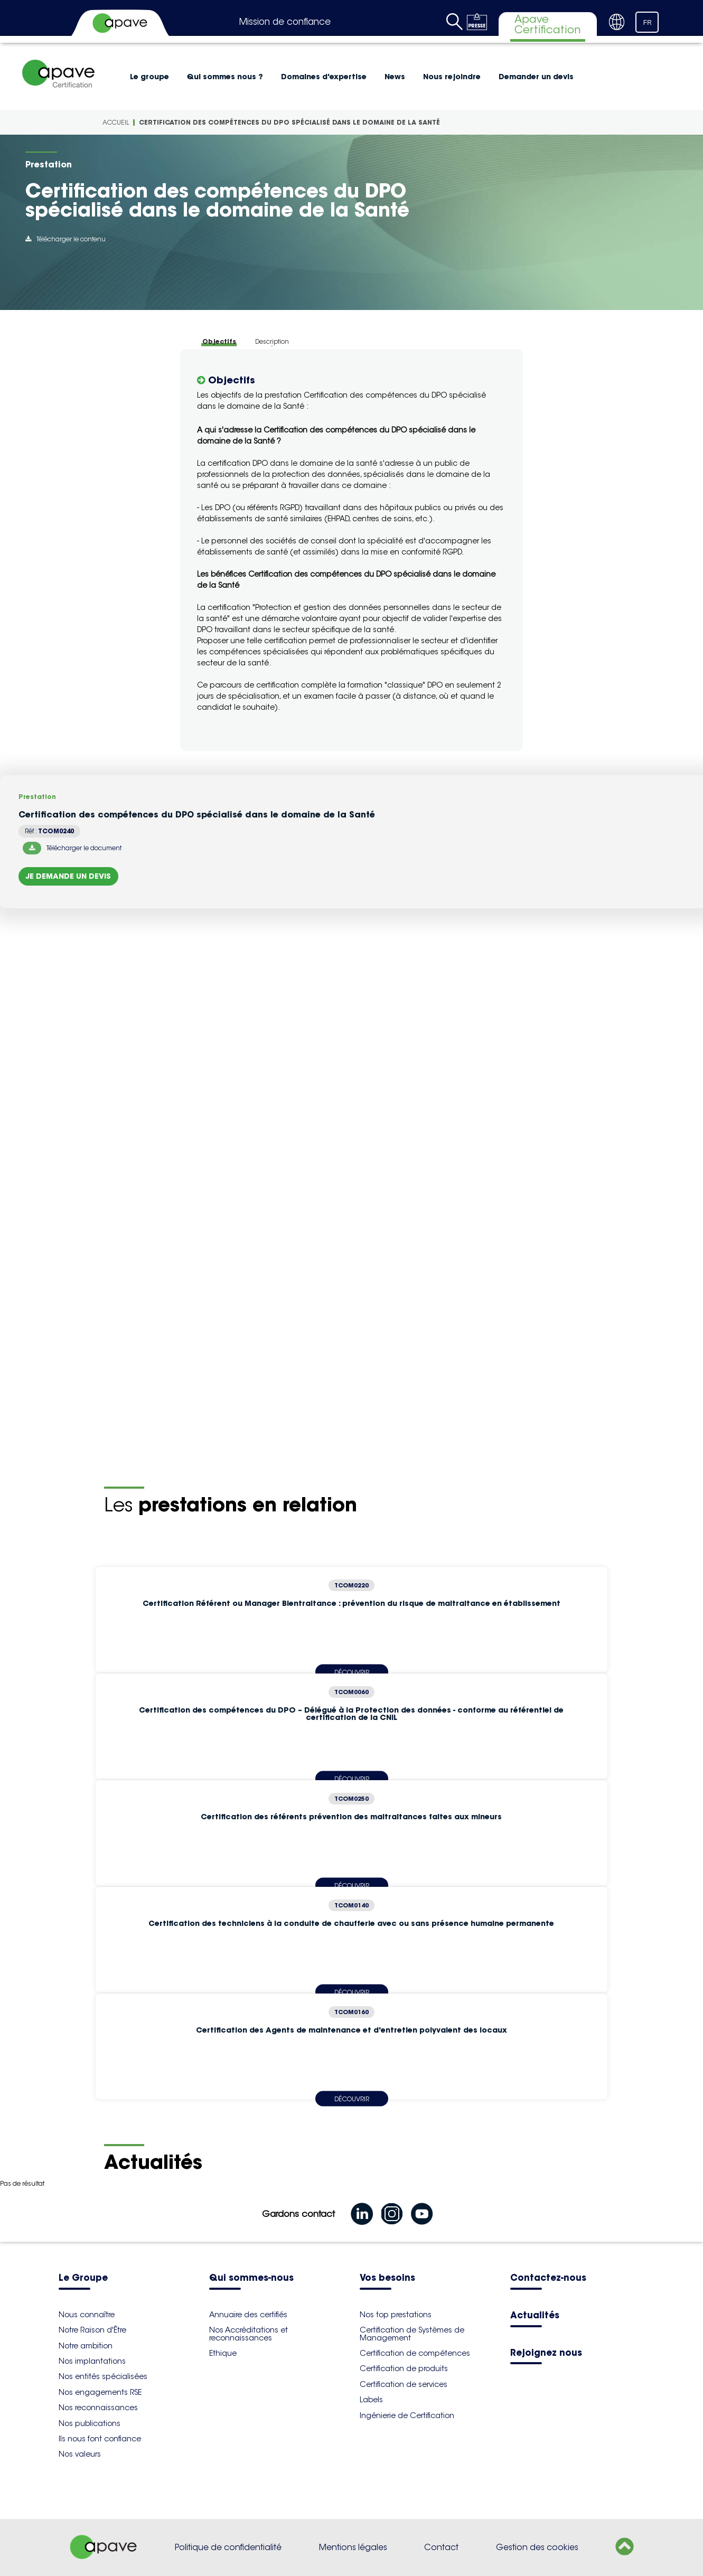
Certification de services (403, 2384)
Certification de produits (404, 2368)
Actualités (534, 2316)
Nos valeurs (80, 2454)
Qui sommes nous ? (225, 76)
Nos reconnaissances (98, 2407)
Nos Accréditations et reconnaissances (248, 2333)
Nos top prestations (396, 2314)
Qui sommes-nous (251, 2278)
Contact (441, 2547)
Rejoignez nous (546, 2353)
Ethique (223, 2353)
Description (272, 341)
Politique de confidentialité (228, 2547)
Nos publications (89, 2423)
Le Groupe (83, 2278)
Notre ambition (86, 2346)
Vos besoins (387, 2278)
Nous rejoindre (452, 76)
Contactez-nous (548, 2278)
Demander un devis (536, 76)
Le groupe (149, 76)
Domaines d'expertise (324, 76)
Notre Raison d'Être (92, 2330)
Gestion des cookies (537, 2547)
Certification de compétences (415, 2353)
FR (647, 22)
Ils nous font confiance (100, 2438)
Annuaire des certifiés (248, 2314)
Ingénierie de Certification (407, 2415)
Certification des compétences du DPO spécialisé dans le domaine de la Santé (289, 122)
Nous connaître (87, 2314)
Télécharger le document (72, 848)
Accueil (115, 122)
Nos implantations (92, 2361)
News (395, 76)
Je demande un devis (68, 876)
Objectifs (219, 341)
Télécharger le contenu (65, 239)
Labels (371, 2399)
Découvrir (351, 2098)
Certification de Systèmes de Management (412, 2333)
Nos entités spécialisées (103, 2376)
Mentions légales (353, 2547)
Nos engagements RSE (100, 2392)
